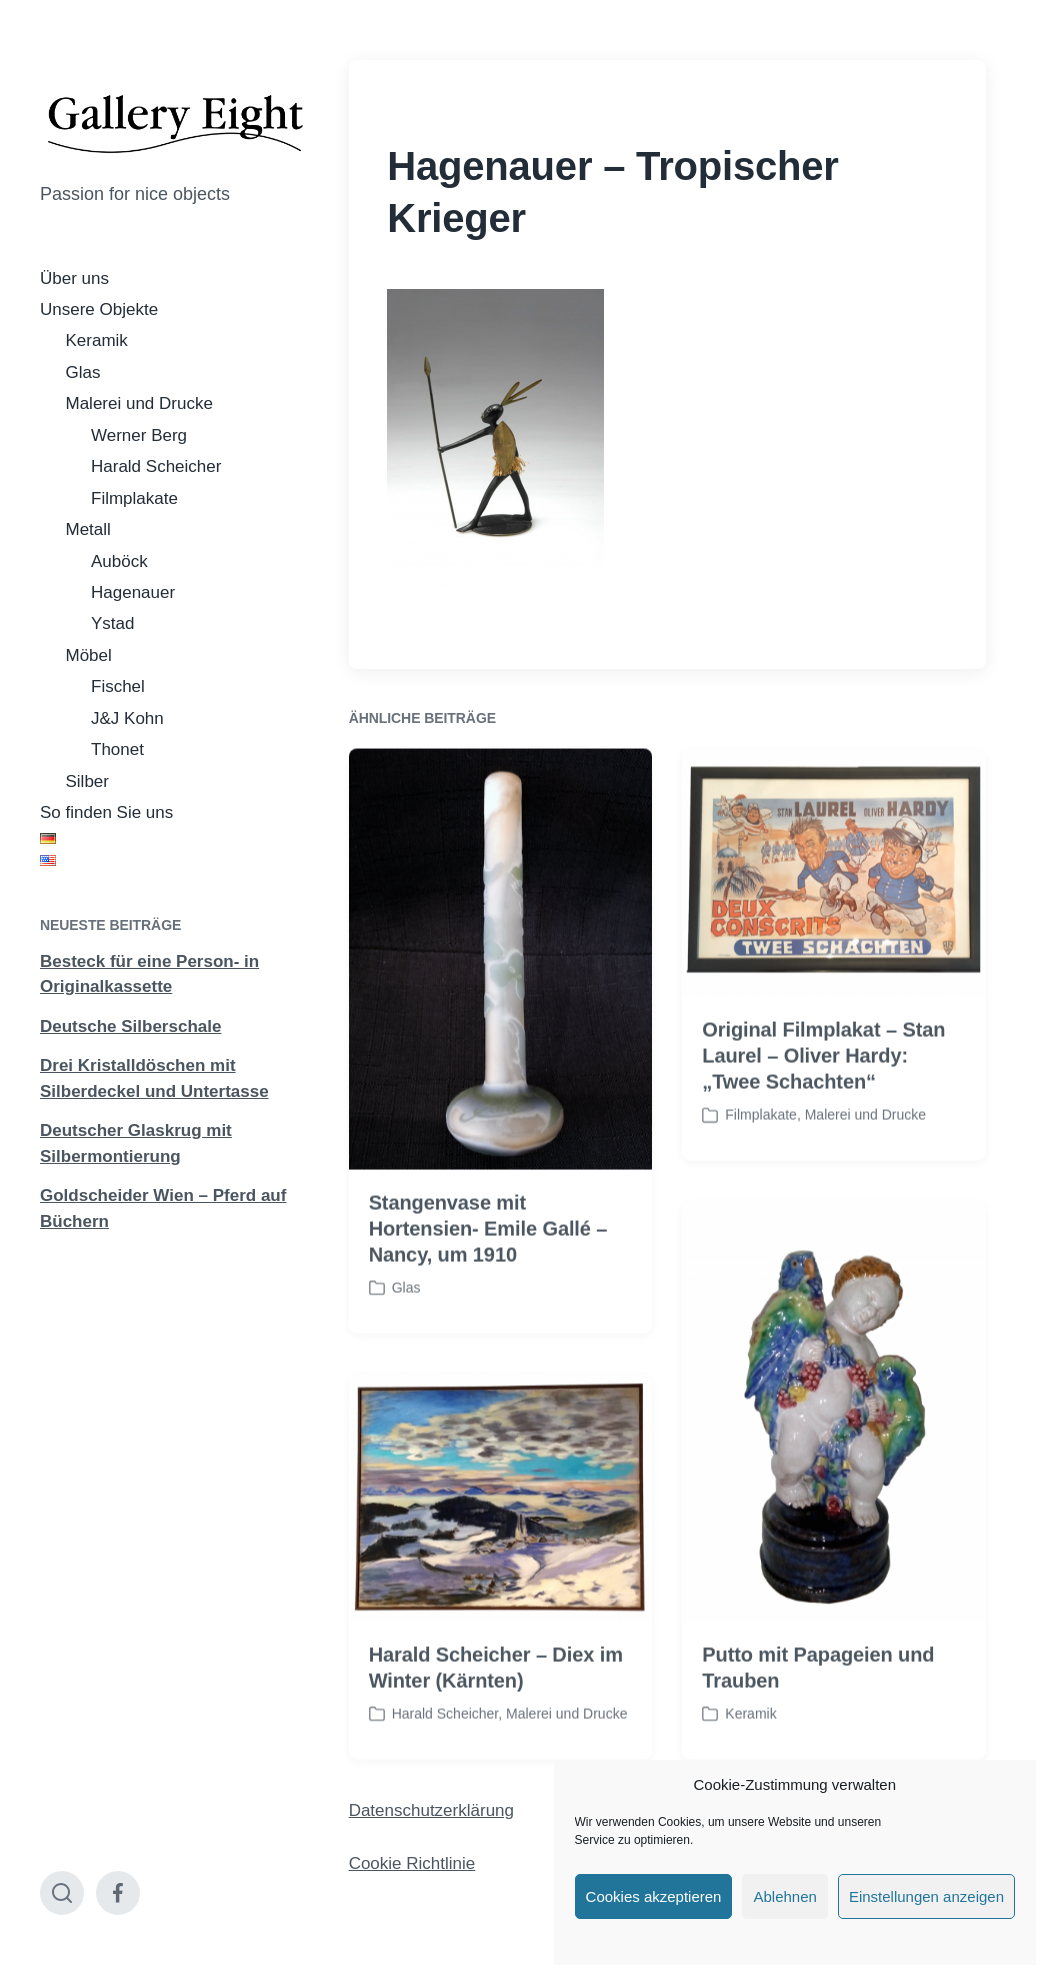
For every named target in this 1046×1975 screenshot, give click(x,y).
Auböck (119, 561)
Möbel (89, 655)
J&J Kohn (127, 718)
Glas (83, 372)
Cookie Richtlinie (412, 1863)
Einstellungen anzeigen (926, 1896)
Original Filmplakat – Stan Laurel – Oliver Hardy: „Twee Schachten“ (823, 1097)
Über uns (74, 278)
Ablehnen (784, 1896)
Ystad (112, 623)
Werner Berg (139, 435)
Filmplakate (134, 498)
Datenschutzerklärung (431, 1810)
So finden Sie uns (106, 812)
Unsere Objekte (99, 309)
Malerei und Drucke (139, 403)
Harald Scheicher (156, 466)
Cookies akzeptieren (654, 1896)
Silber (87, 781)
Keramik (97, 340)
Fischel (118, 686)
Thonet (117, 749)
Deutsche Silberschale (130, 1026)
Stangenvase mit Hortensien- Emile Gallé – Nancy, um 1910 (488, 1269)
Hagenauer (133, 592)
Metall (88, 529)
